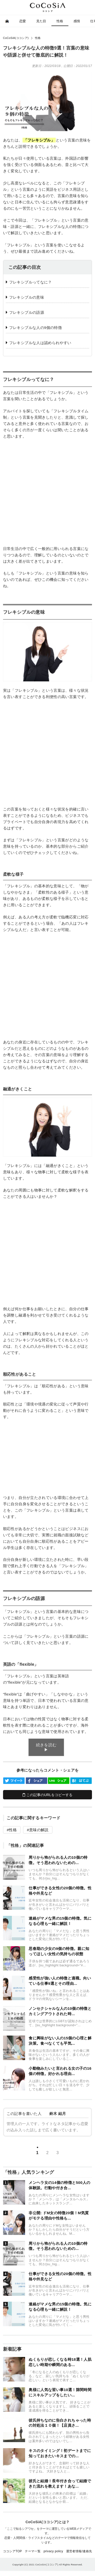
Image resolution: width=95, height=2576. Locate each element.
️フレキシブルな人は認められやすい (40, 343)
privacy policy (53, 2551)
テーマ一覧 (33, 2551)
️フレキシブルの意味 (26, 297)
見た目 (41, 21)
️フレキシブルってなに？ (30, 282)
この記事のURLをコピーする (47, 1795)
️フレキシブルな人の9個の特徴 (35, 327)
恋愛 (22, 21)
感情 (76, 21)
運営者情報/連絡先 (79, 2551)
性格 (59, 21)
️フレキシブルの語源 (26, 312)
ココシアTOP (12, 2551)
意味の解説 (39, 1830)
